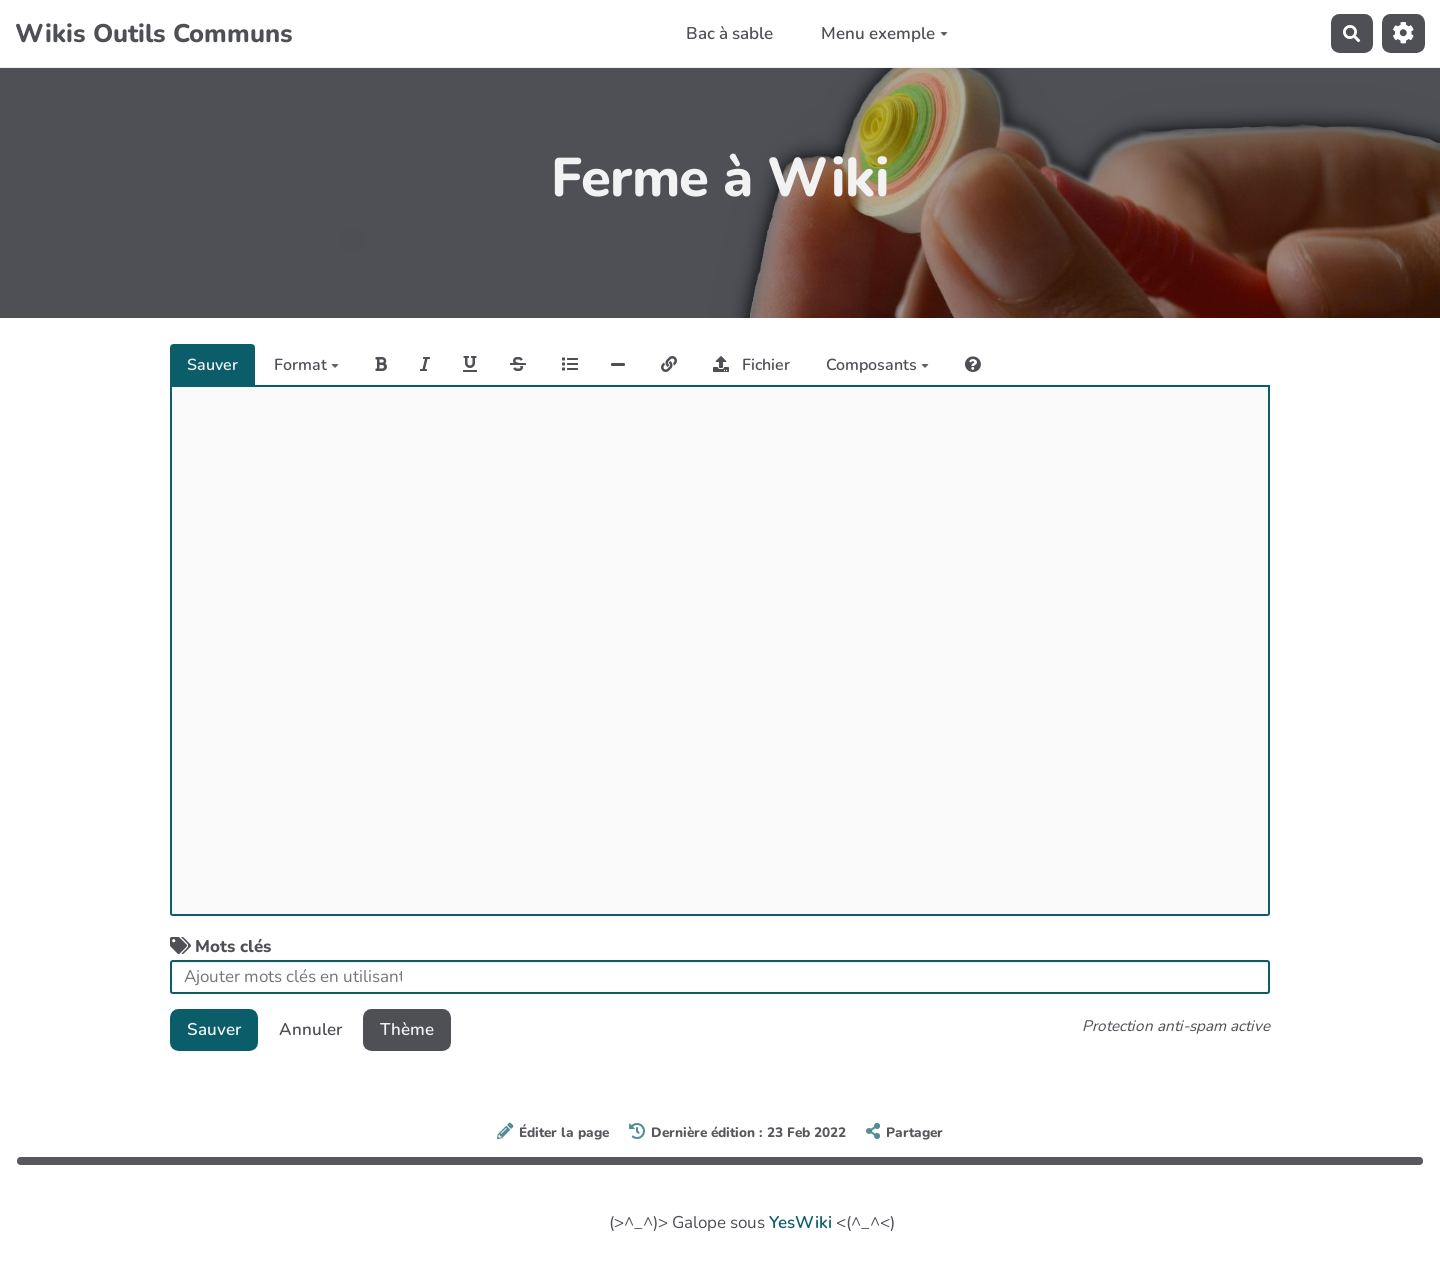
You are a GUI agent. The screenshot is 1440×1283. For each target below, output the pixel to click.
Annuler (310, 1029)
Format (306, 365)
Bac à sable (729, 33)
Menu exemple (884, 33)
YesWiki (800, 1222)
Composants (877, 365)
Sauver (212, 365)
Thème (407, 1029)
